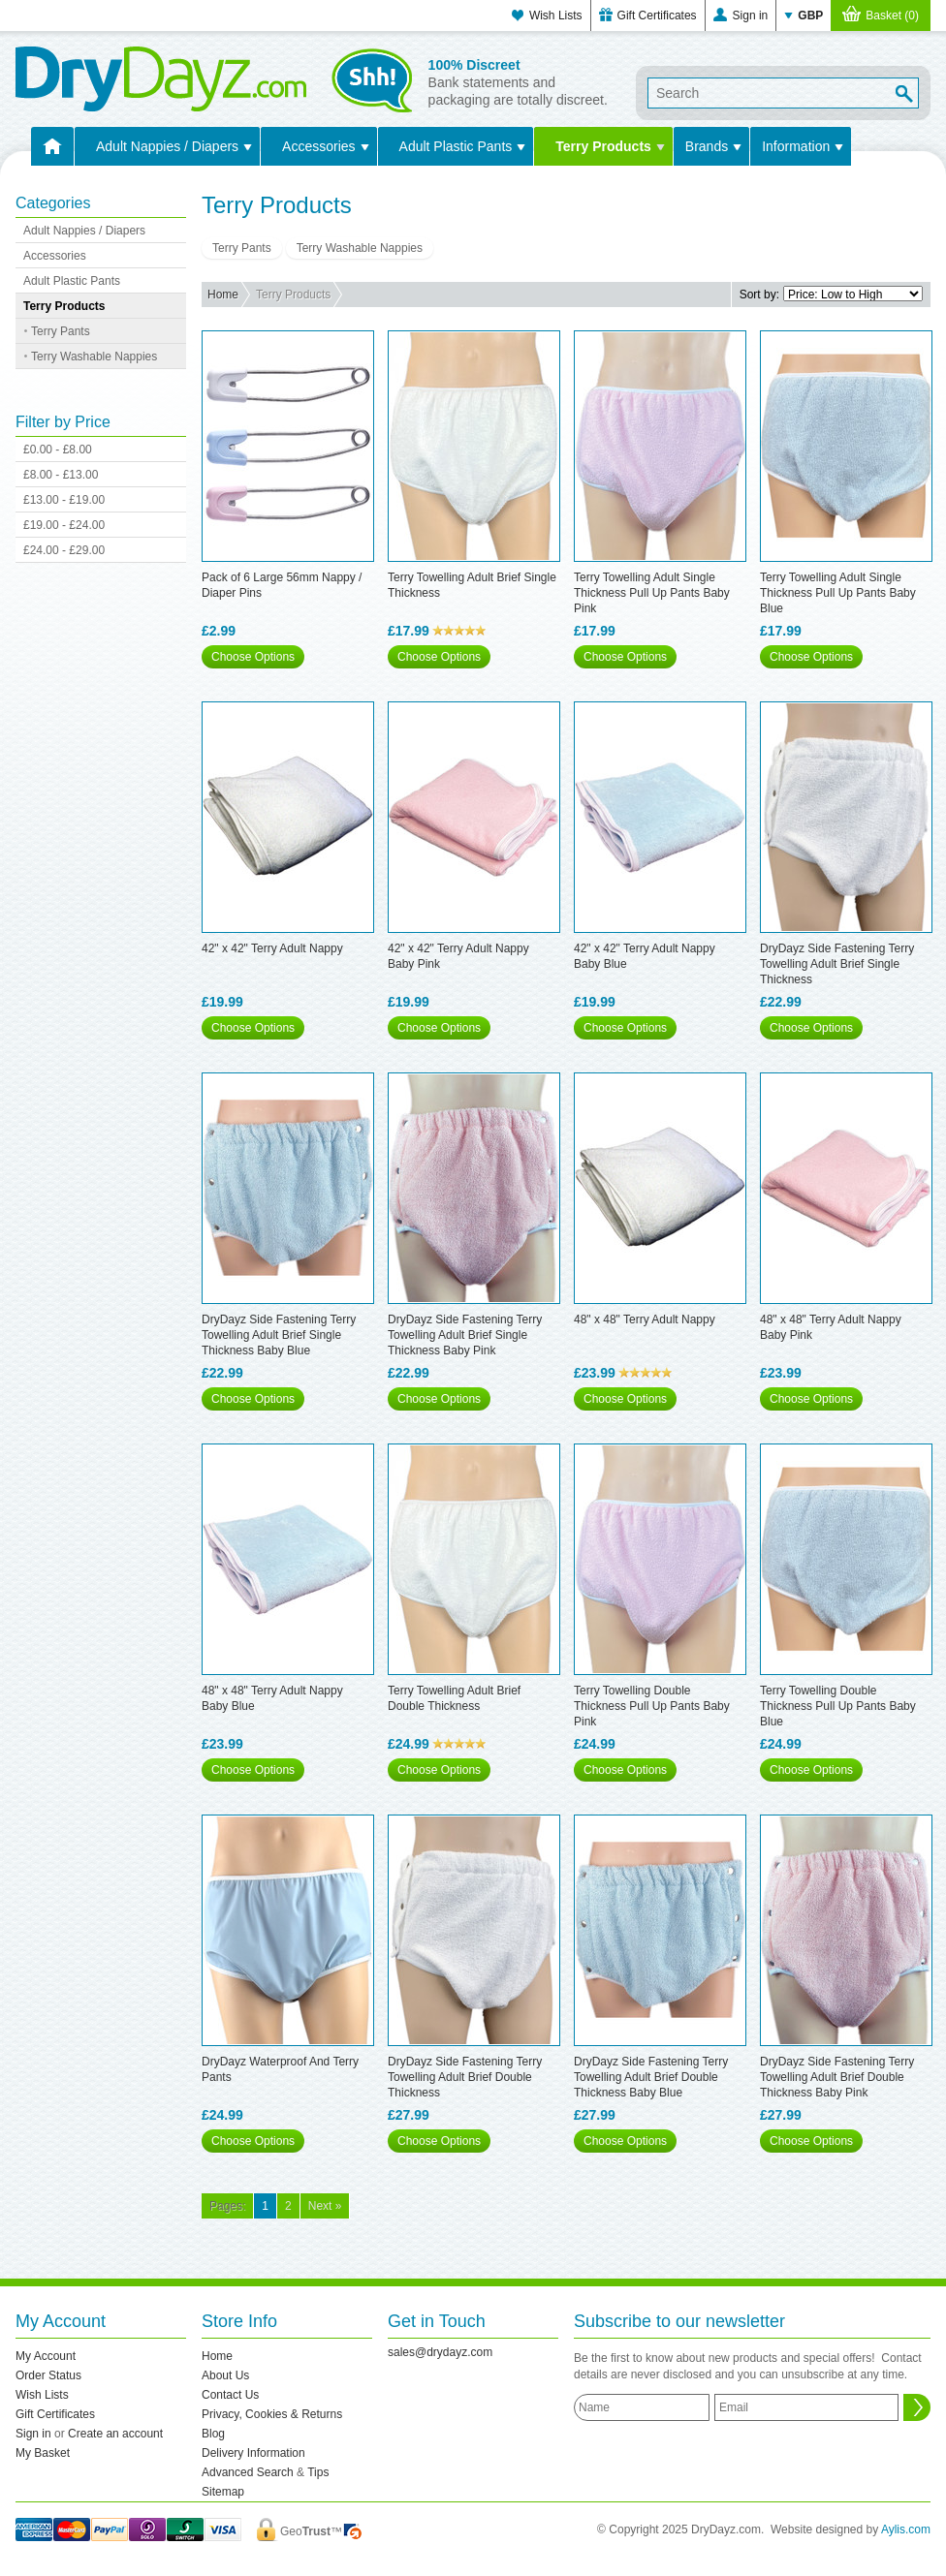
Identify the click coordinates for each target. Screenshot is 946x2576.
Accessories (318, 146)
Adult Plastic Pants (456, 146)
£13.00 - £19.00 (64, 500)
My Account (46, 2356)
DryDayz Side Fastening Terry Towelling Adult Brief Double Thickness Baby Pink (837, 2077)
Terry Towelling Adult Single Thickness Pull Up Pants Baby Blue (838, 593)
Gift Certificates (657, 15)
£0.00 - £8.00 (57, 449)
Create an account (115, 2433)
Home (222, 294)
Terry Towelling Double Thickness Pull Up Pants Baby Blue (838, 1706)
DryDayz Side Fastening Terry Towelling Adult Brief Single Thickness (837, 964)
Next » (325, 2206)
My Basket (43, 2453)
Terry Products (603, 146)
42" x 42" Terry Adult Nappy (272, 948)
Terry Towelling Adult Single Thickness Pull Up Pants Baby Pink (652, 593)
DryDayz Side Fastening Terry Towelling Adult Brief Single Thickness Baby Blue (279, 1335)
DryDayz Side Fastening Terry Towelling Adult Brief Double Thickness (465, 2077)
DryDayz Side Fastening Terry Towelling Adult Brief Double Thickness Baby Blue (651, 2077)
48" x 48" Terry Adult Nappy (644, 1319)
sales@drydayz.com (440, 2352)
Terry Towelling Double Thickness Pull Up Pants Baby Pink (652, 1706)
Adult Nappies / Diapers (167, 146)
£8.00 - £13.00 (60, 474)
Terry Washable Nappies (94, 356)
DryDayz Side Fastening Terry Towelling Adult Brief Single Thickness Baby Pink (465, 1335)
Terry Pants (60, 331)
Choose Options (253, 657)
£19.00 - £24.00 (64, 525)
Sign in (751, 15)
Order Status (48, 2375)
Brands (706, 146)
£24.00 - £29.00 (64, 550)
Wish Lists (556, 15)
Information (796, 146)
